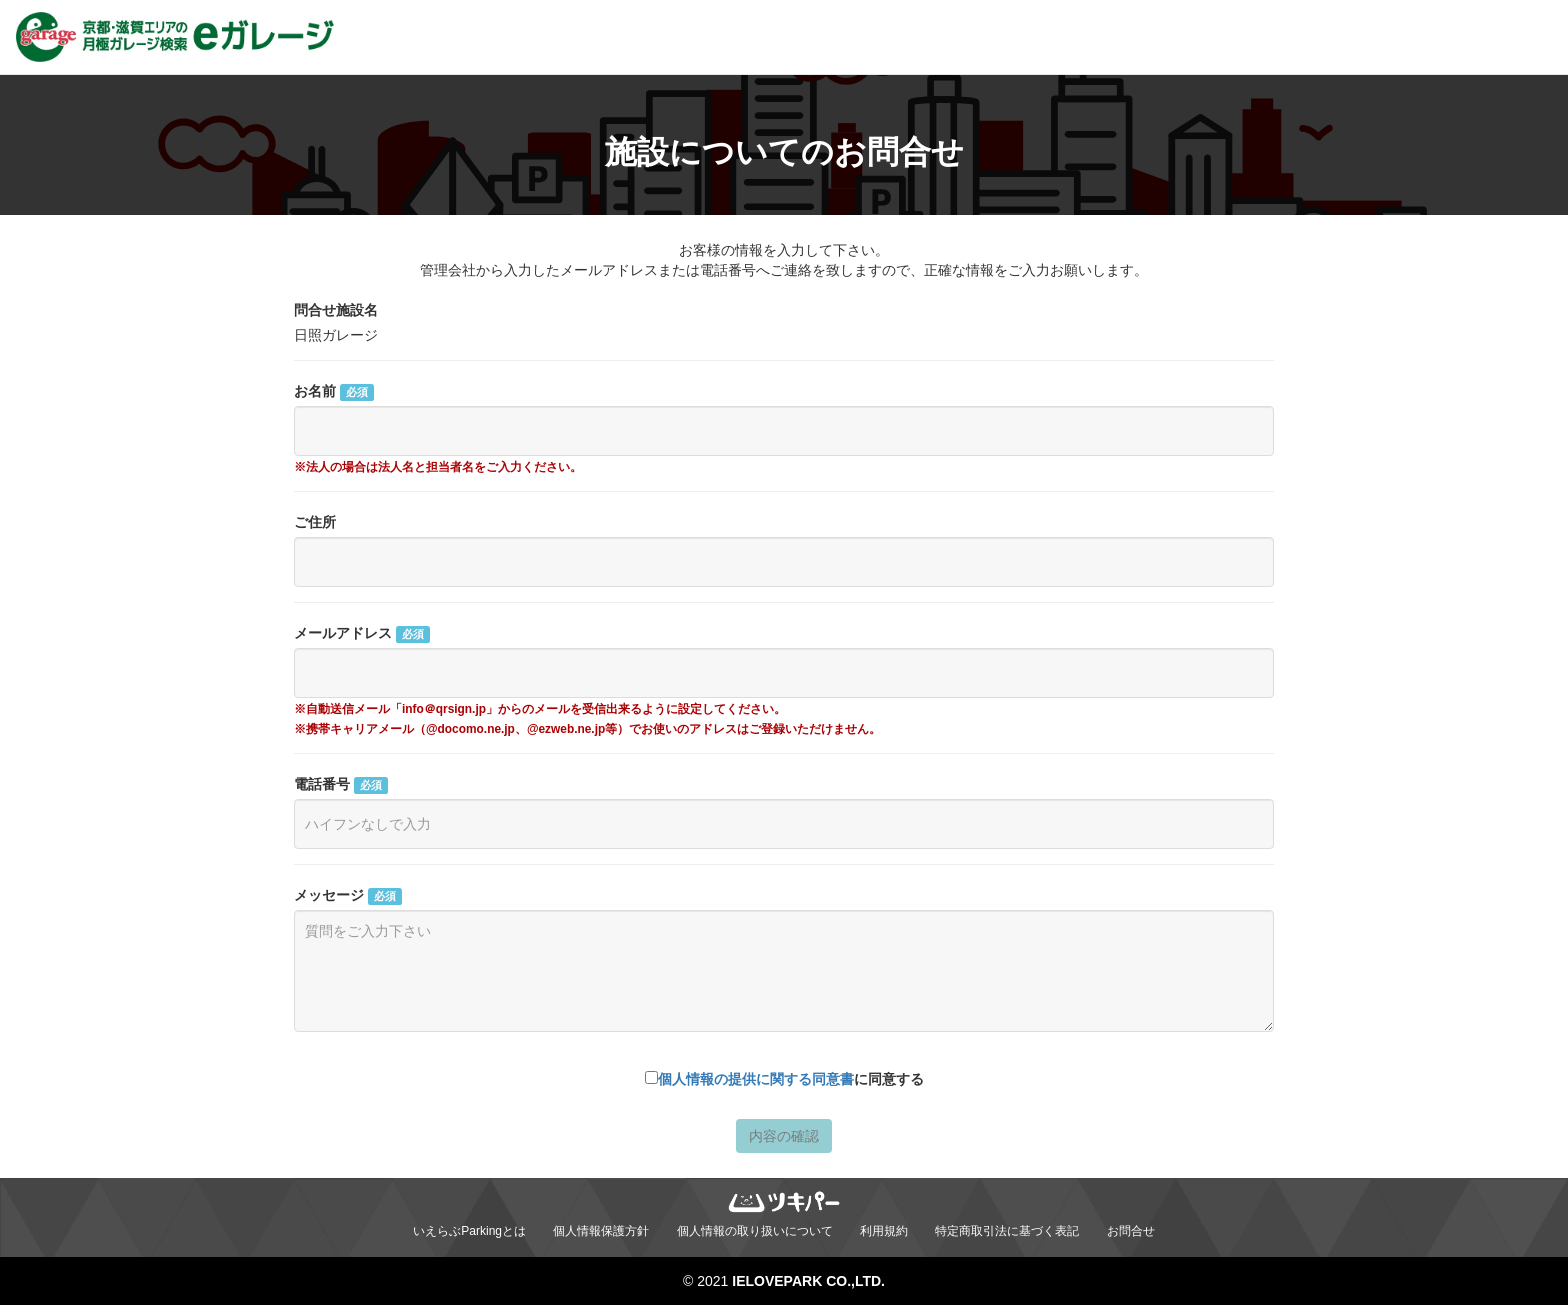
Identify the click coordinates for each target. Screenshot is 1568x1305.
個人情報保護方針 (601, 1231)
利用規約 (884, 1231)
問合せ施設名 (336, 310)
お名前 (334, 392)
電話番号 (341, 785)
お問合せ (1131, 1231)
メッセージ (348, 896)
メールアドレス (362, 634)
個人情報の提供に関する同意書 (756, 1079)
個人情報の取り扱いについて (755, 1231)
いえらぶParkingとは (469, 1231)
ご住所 (315, 522)
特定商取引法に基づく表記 (1007, 1231)
